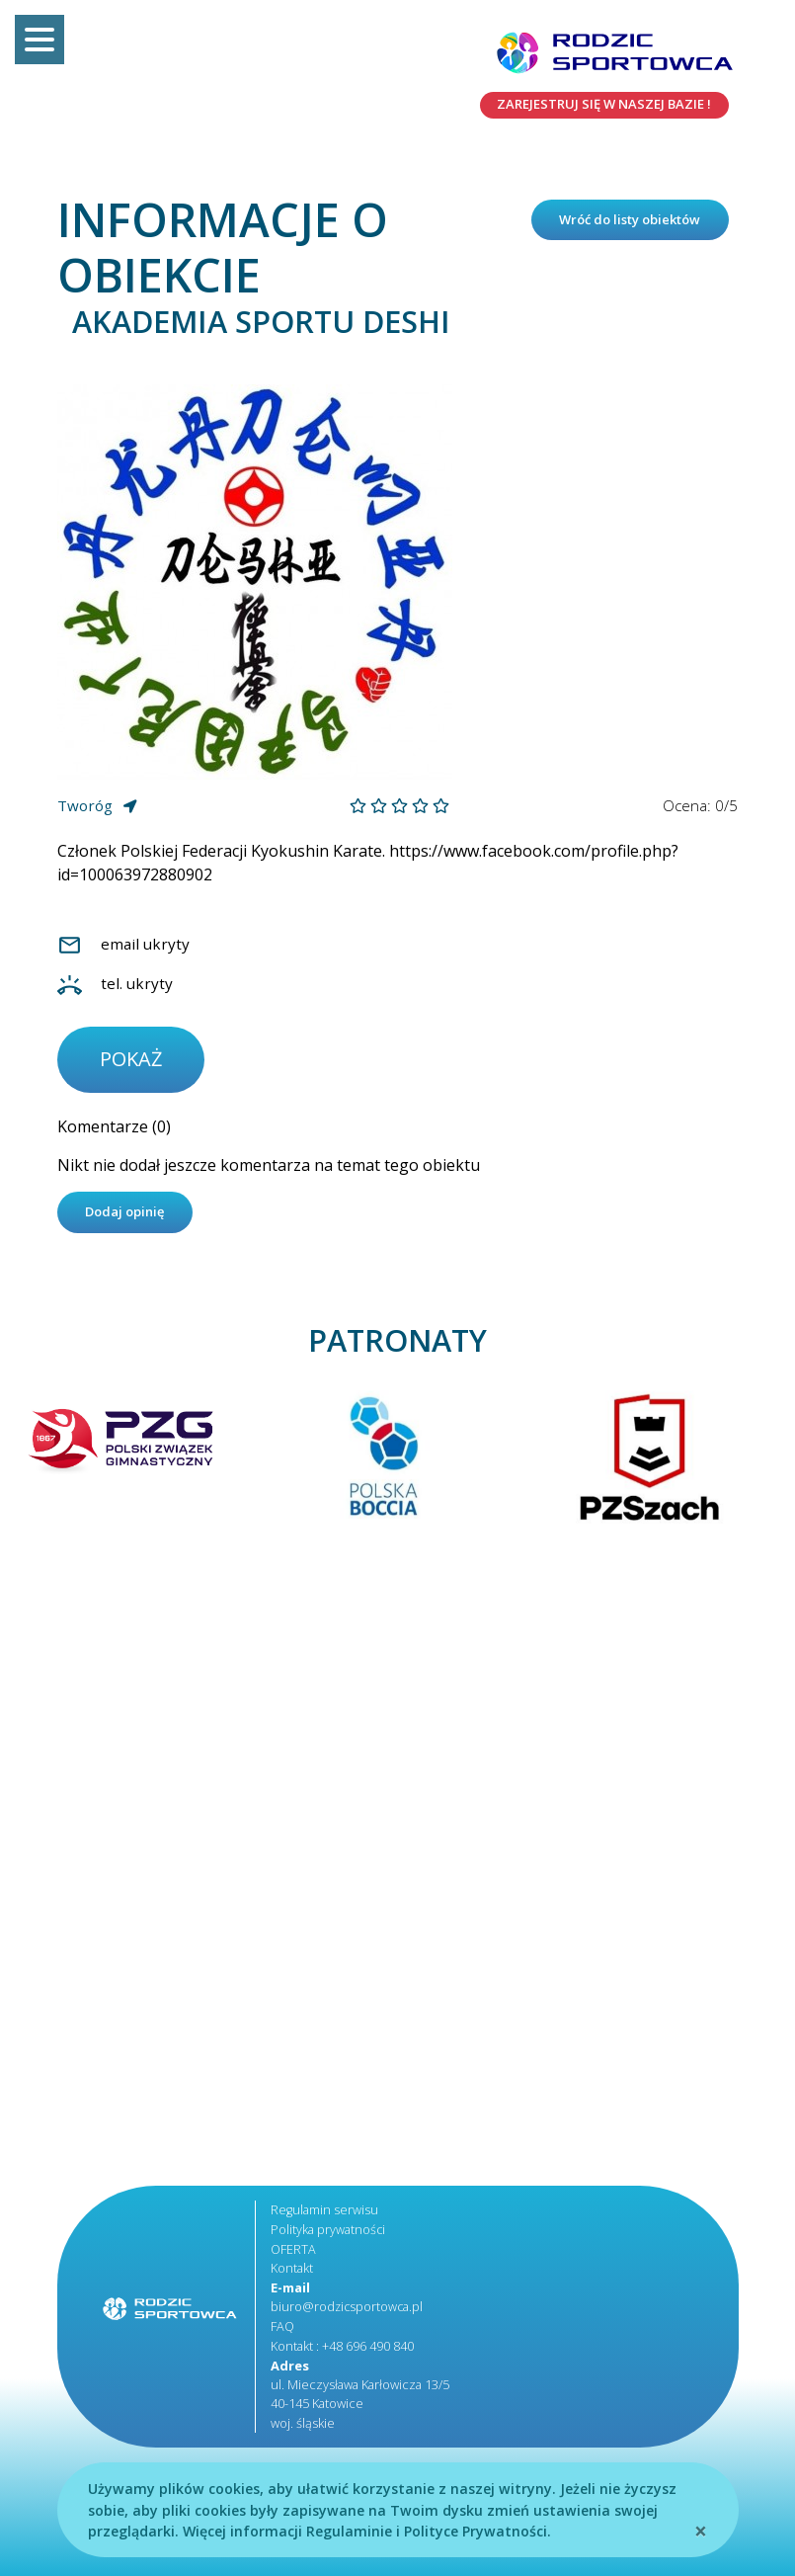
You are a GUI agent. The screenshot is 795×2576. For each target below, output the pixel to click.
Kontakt (292, 2274)
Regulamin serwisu (324, 2216)
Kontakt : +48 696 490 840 (342, 2350)
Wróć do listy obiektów (634, 234)
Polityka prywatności (328, 2235)
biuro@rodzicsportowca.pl (348, 2311)
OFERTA (294, 2254)
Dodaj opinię (130, 1217)
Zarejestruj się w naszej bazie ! (593, 106)
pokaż (133, 1062)
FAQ (283, 2330)
